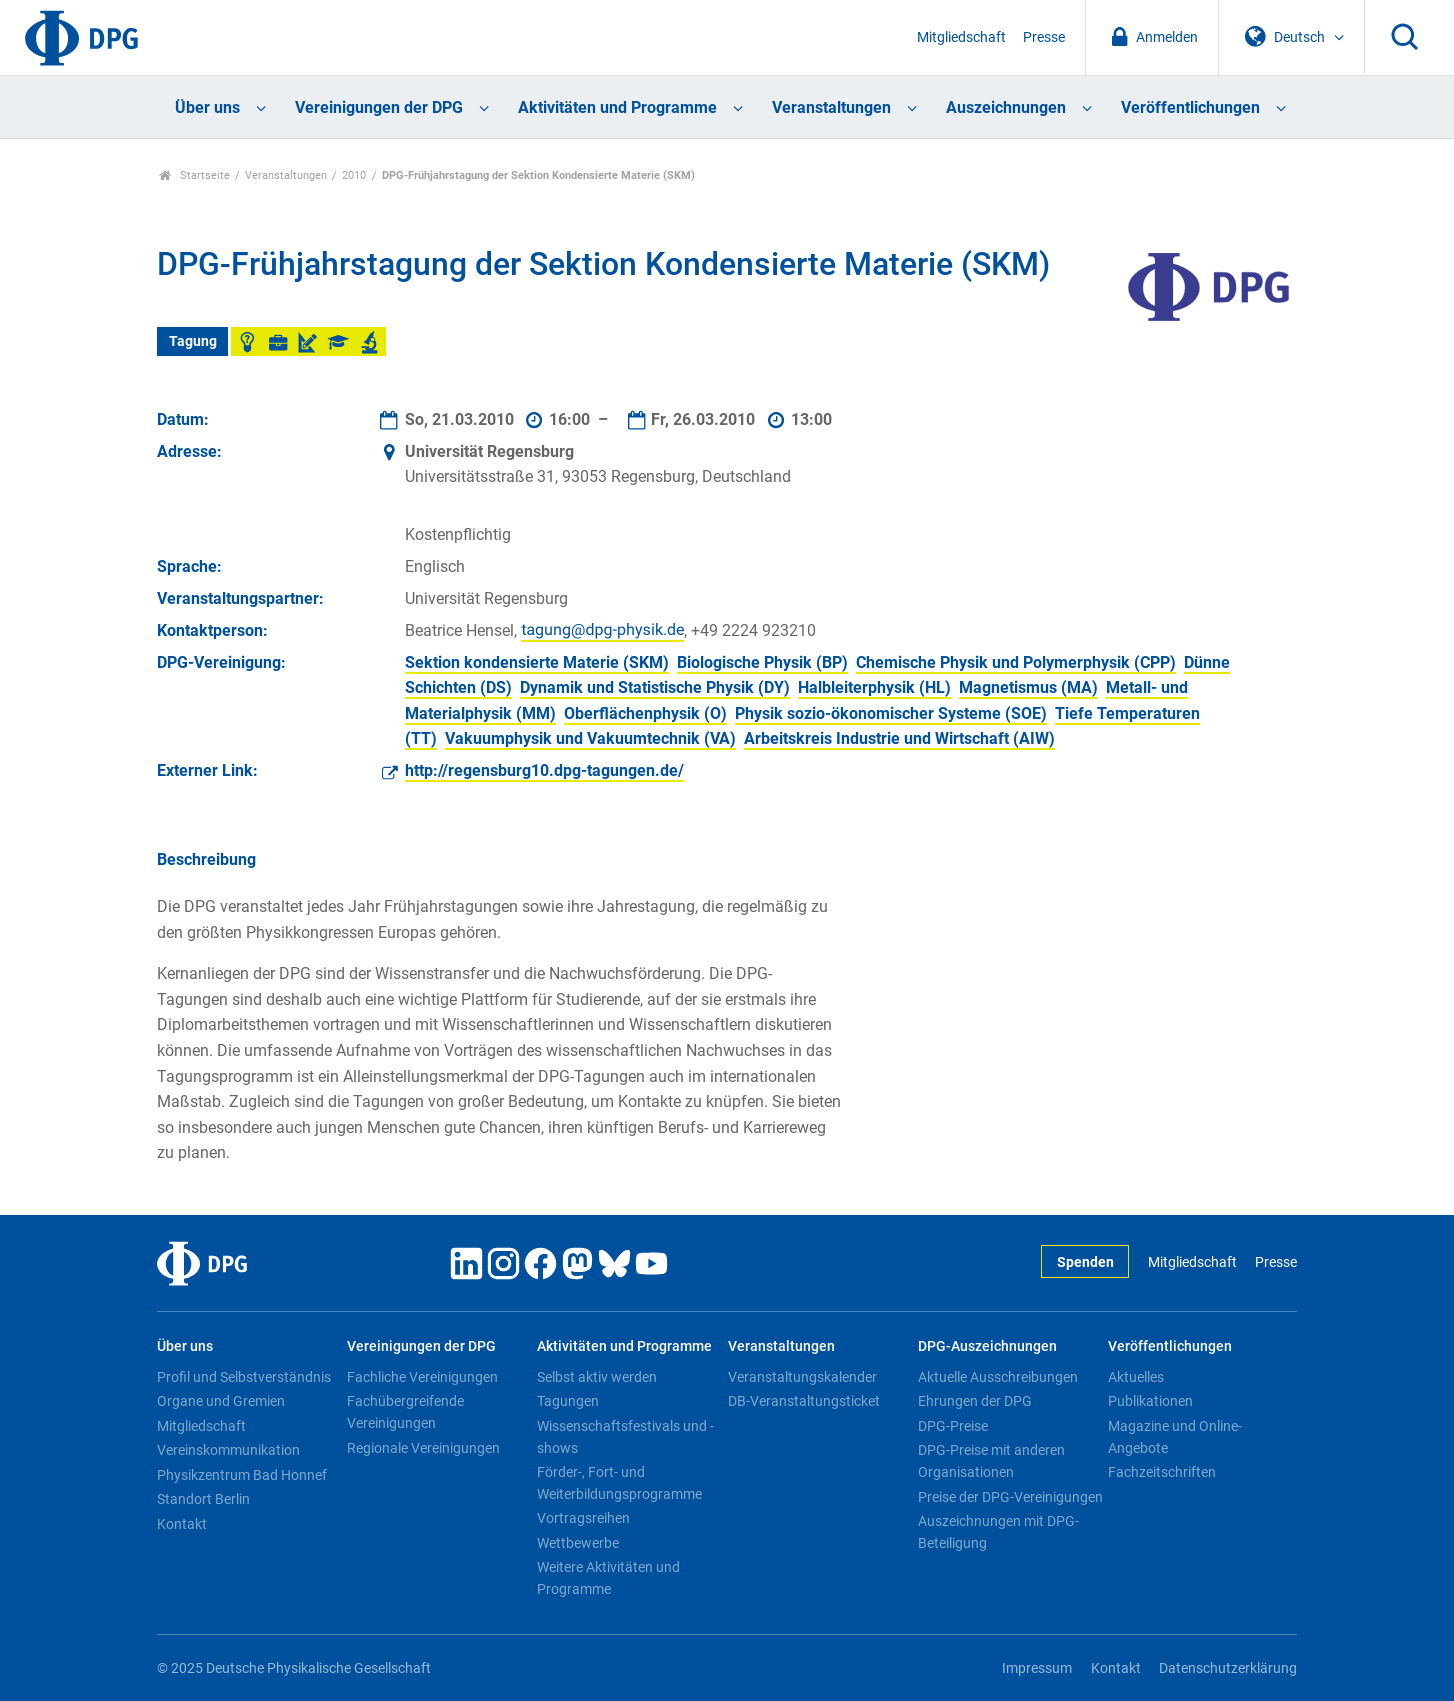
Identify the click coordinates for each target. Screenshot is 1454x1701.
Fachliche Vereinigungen (422, 1377)
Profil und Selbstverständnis (244, 1377)
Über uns (207, 107)
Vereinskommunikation (228, 1450)
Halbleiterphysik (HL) (874, 687)
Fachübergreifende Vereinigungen (405, 1412)
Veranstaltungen (831, 107)
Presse (1044, 37)
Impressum (1037, 1668)
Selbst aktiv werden (597, 1377)
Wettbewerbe (578, 1543)
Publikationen (1150, 1401)
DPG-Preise (953, 1426)
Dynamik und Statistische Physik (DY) (655, 687)
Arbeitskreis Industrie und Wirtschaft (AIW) (899, 738)
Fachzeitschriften (1162, 1472)
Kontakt (182, 1524)
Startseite (194, 175)
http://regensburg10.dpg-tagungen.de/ (544, 770)
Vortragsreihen (583, 1518)
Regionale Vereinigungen (423, 1448)
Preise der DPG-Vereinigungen (1010, 1497)
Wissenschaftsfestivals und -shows (625, 1437)
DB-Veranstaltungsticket (804, 1401)
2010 (354, 175)
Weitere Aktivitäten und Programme (608, 1578)
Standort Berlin (203, 1499)
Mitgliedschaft (961, 37)
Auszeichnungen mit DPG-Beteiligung (998, 1532)
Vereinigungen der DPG (379, 107)
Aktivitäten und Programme (617, 107)
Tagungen (568, 1401)
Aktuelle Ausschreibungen (998, 1377)
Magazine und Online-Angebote (1175, 1437)
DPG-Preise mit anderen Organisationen (991, 1461)
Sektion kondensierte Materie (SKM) (537, 662)
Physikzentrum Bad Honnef (242, 1475)
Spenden (1085, 1262)
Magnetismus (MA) (1028, 687)
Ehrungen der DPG (975, 1401)
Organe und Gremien (221, 1401)
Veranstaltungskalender (802, 1377)
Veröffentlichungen (1190, 107)
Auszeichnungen (1006, 107)
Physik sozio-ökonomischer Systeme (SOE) (891, 713)
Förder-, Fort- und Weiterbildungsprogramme (619, 1483)
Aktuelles (1136, 1377)
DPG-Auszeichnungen (987, 1346)
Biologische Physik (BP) (762, 662)
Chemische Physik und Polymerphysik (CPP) (1016, 662)
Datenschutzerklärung (1228, 1668)
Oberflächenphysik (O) (645, 713)
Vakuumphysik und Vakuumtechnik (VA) (590, 738)
